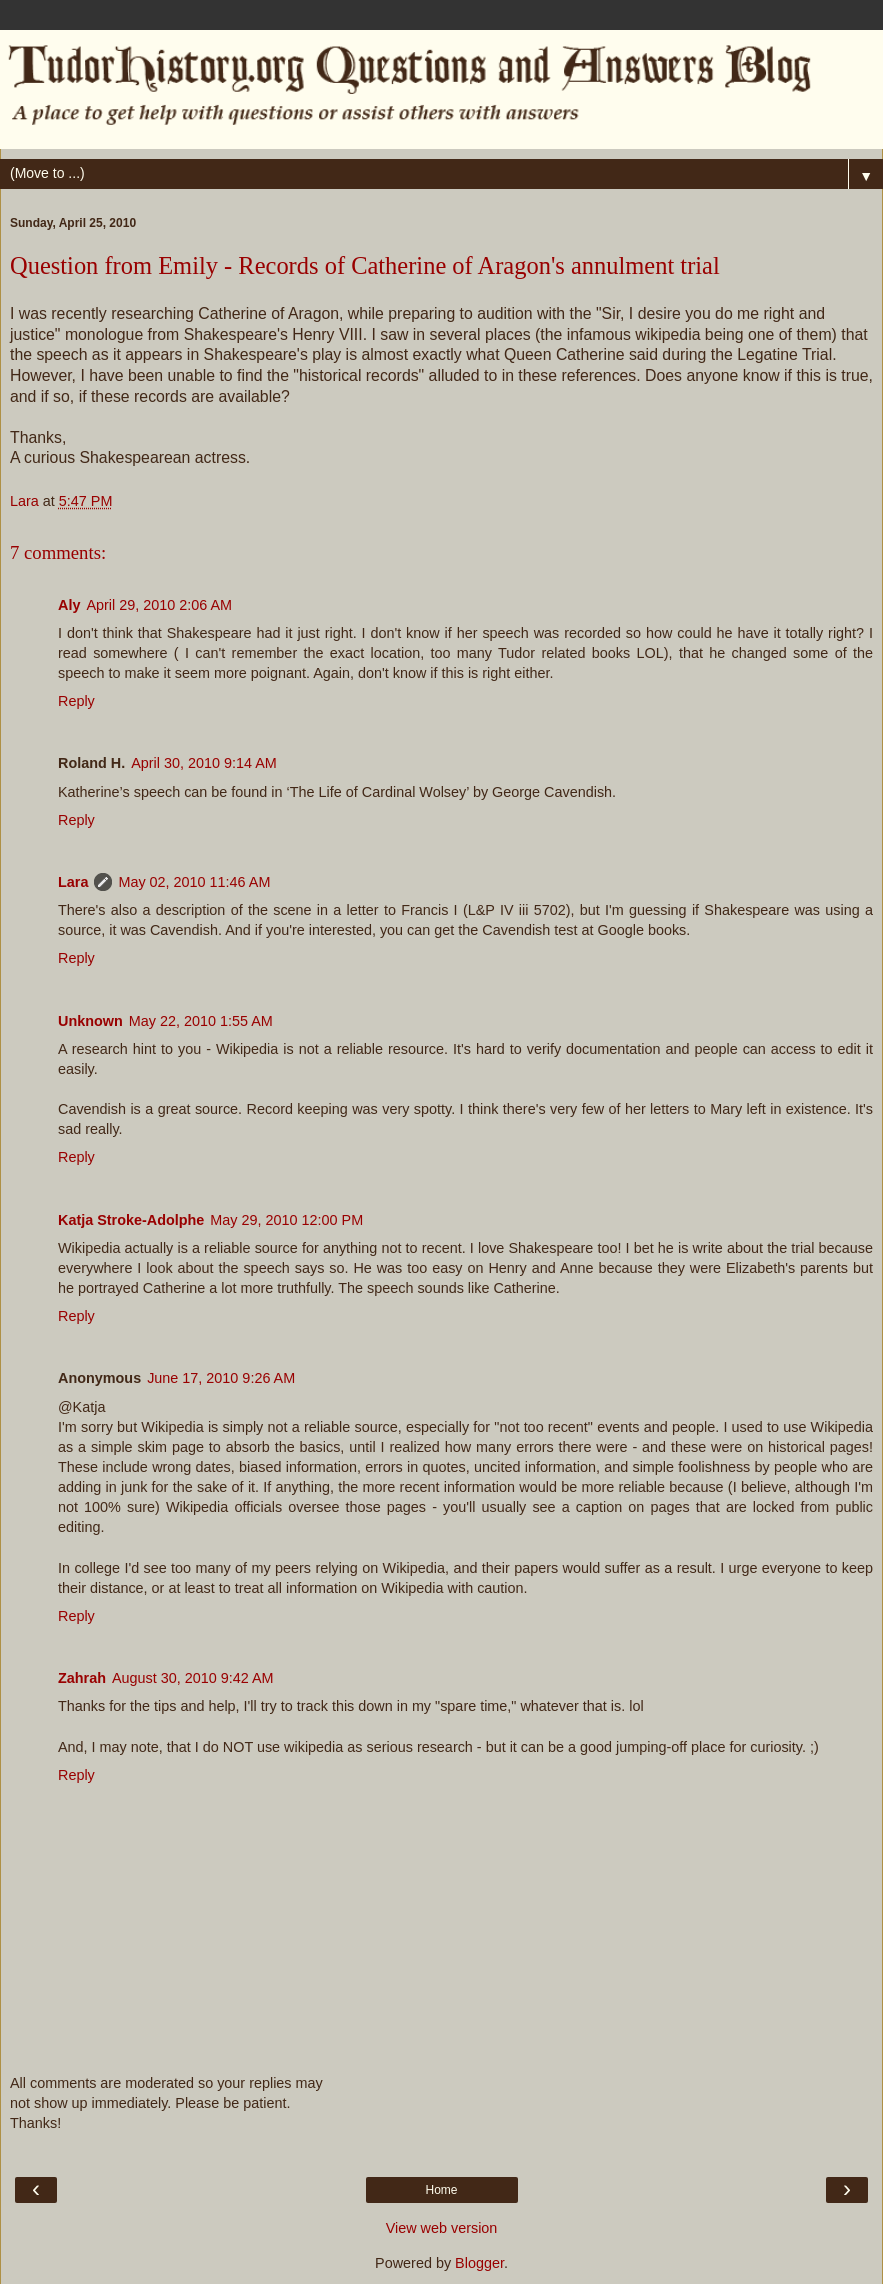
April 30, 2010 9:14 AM (204, 763)
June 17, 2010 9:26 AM (221, 1378)
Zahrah (82, 1678)
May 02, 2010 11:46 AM (194, 882)
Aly (69, 605)
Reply (76, 701)
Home (441, 2190)
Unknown (90, 1021)
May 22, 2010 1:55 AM (201, 1021)
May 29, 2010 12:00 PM (286, 1220)
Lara (73, 882)
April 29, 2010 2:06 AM (159, 605)
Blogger (479, 2263)
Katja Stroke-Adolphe (131, 1220)
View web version (442, 2228)
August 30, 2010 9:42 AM (193, 1678)
